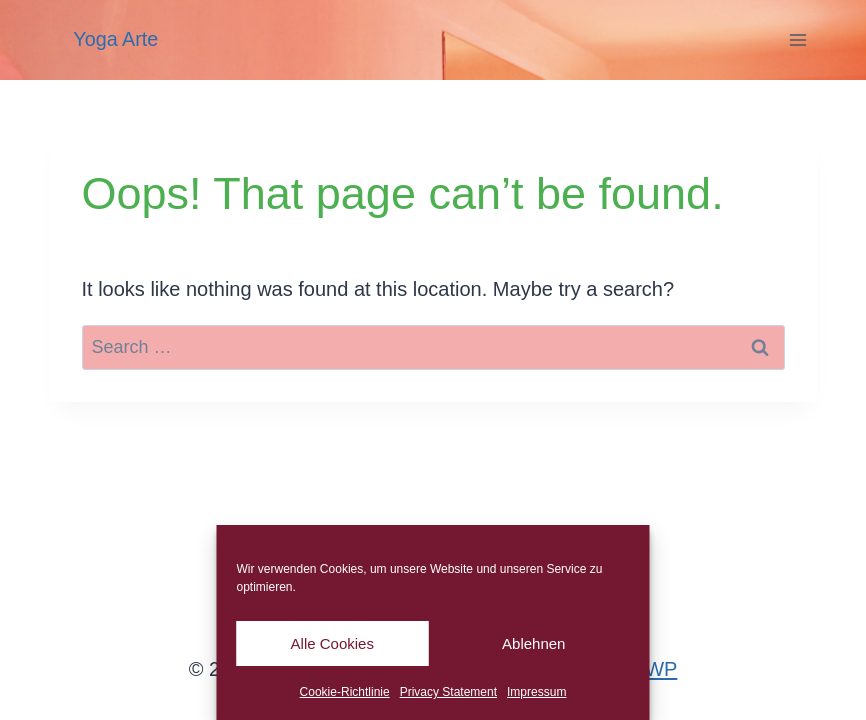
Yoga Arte (115, 39)
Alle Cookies (332, 643)
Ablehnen (533, 643)
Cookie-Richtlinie (345, 692)
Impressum (536, 692)
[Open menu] (798, 39)
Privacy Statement (448, 692)
